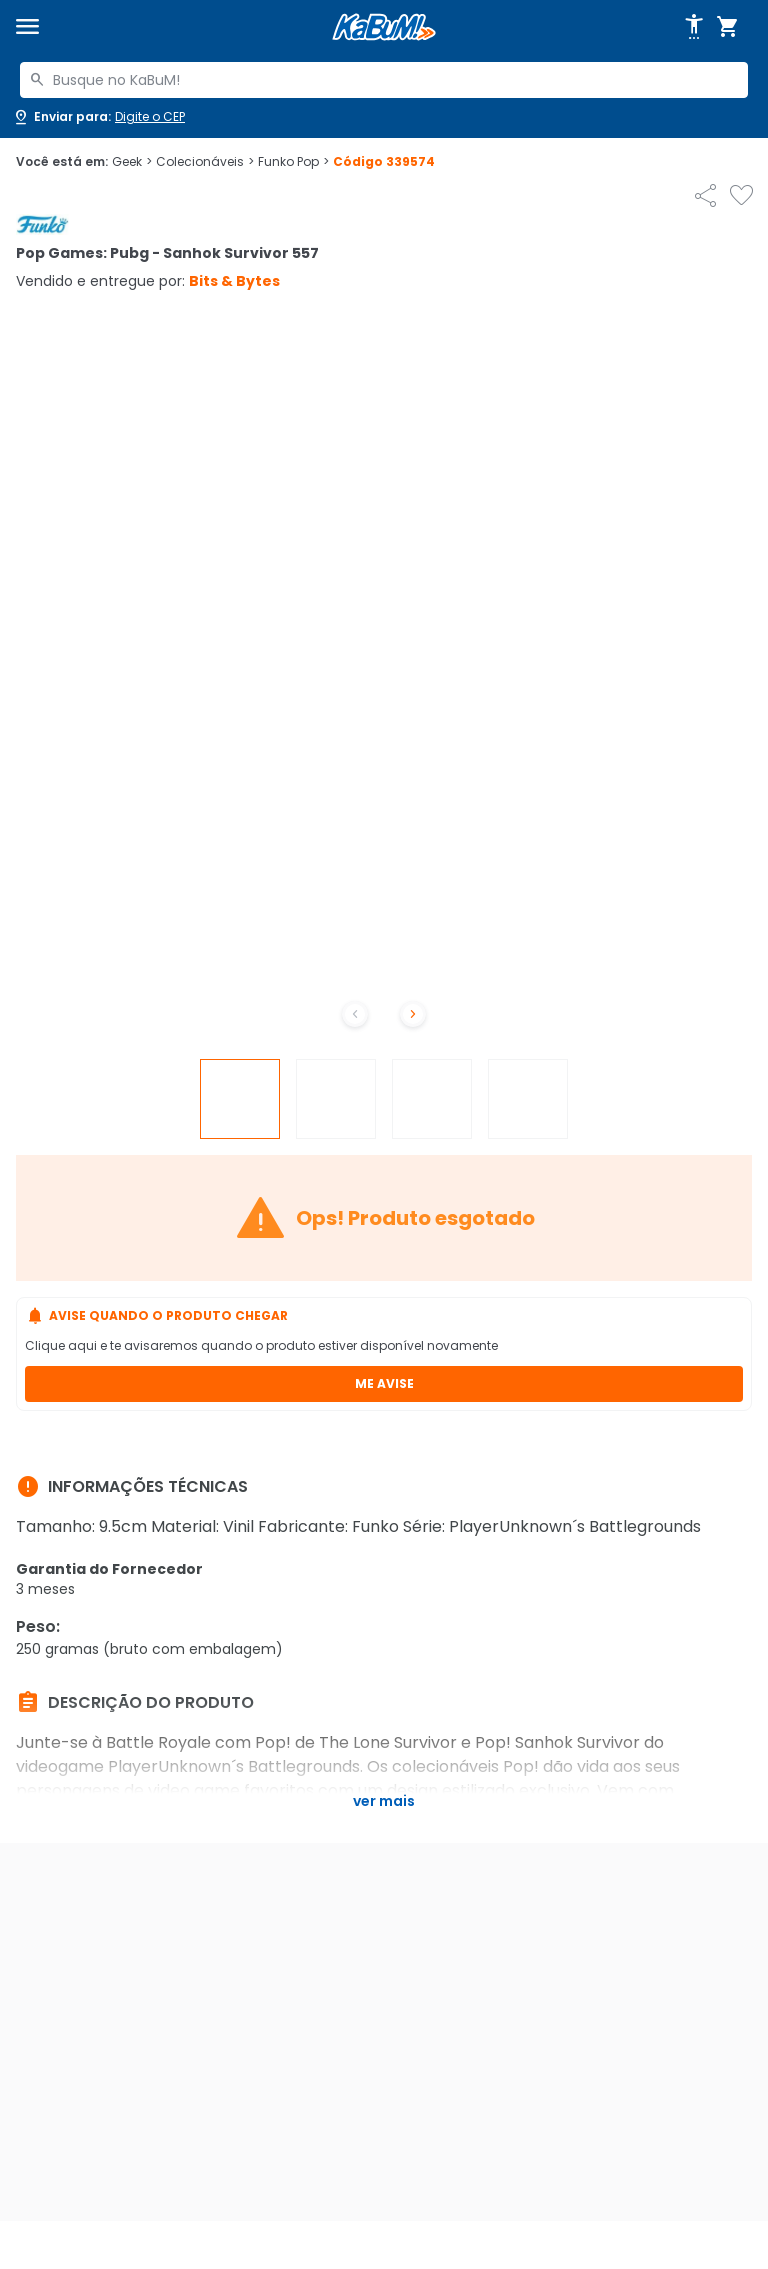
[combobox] (384, 80)
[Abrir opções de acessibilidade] (694, 27)
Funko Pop (293, 162)
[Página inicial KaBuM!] (384, 27)
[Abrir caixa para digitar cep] (98, 117)
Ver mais (384, 1801)
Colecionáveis (205, 162)
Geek (132, 162)
